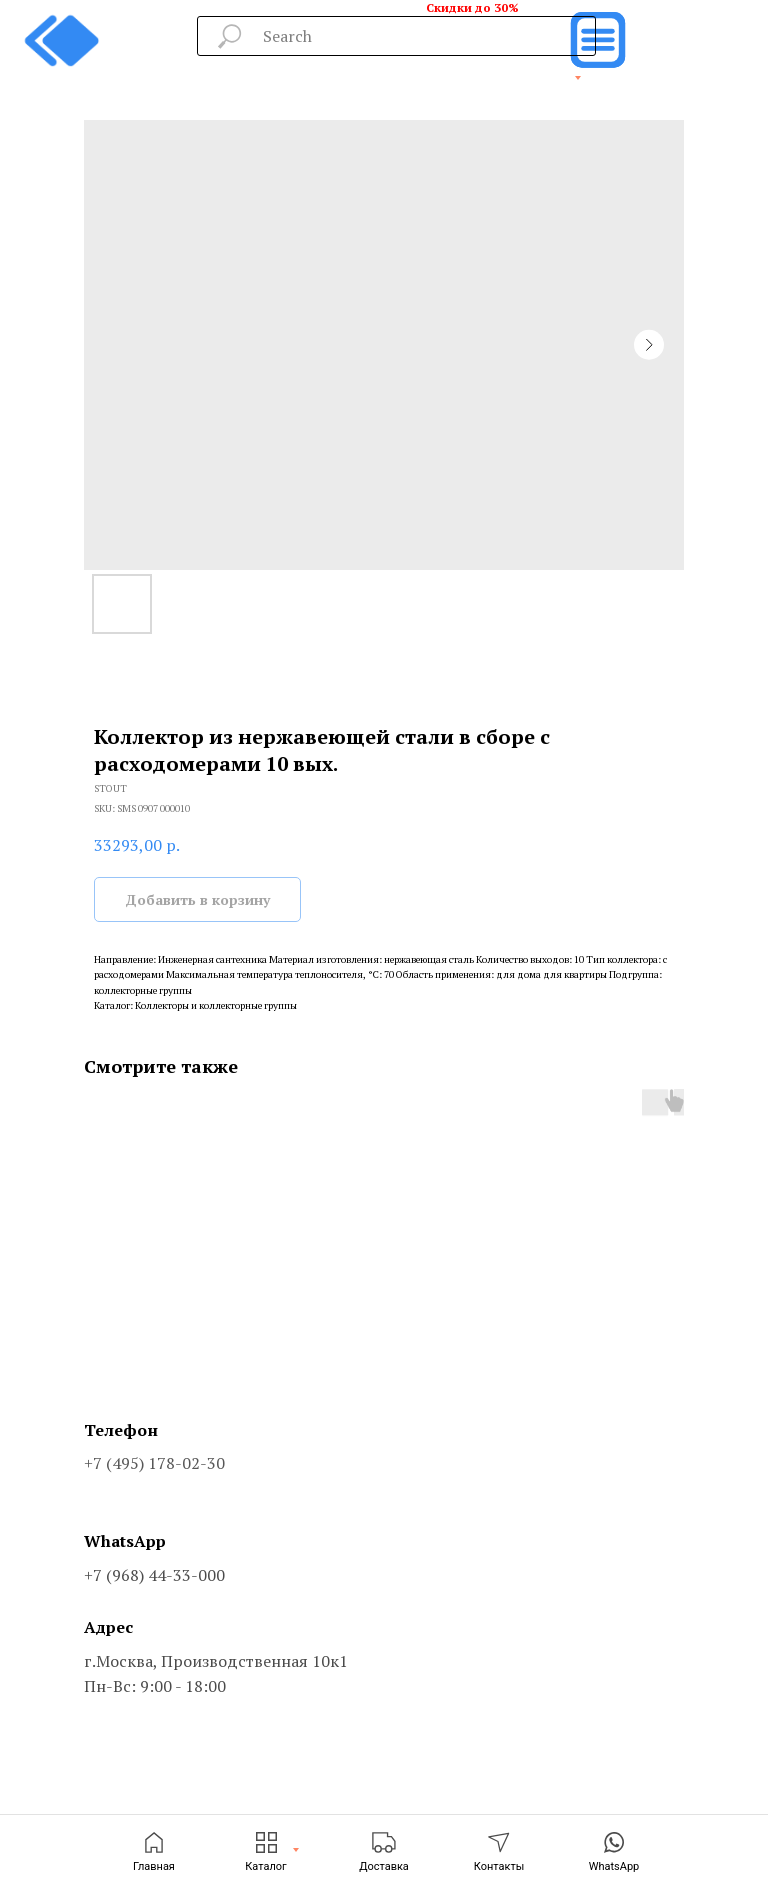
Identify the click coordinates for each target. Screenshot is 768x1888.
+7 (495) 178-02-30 (154, 1463)
